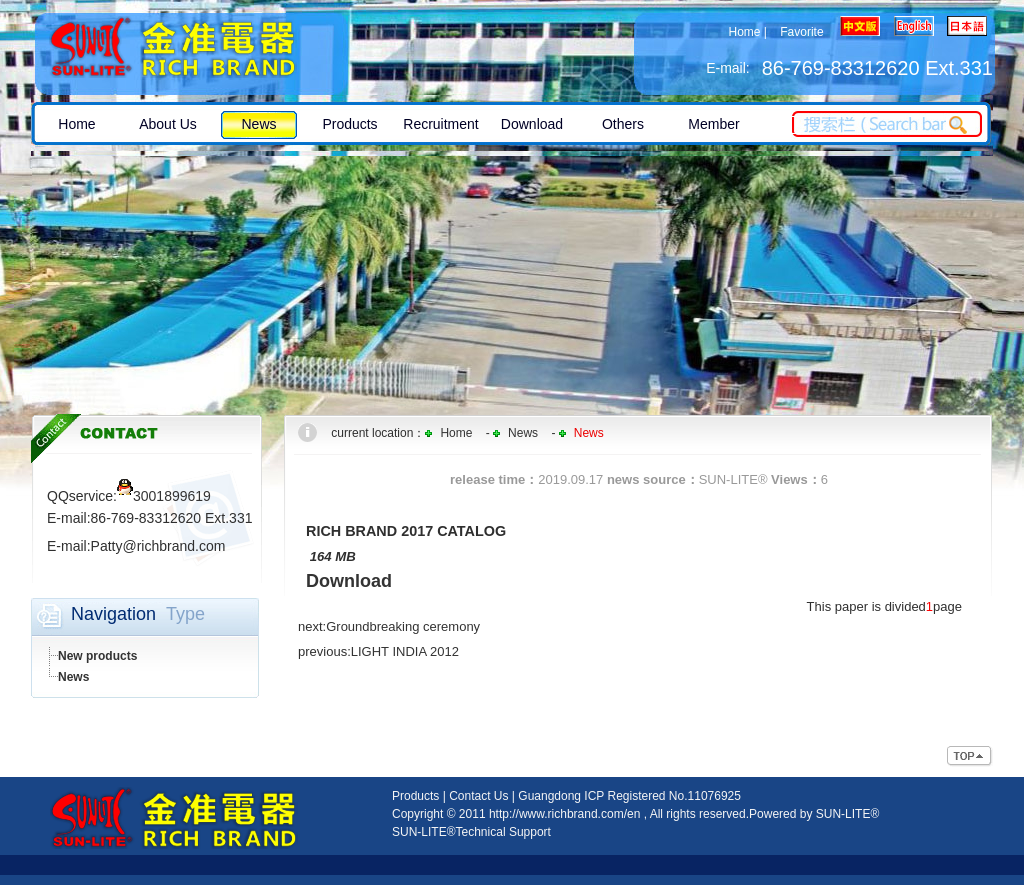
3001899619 (164, 496)
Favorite (801, 32)
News (73, 677)
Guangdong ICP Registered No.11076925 (629, 796)
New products (97, 656)
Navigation (113, 614)
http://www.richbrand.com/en (564, 814)
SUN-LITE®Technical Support (471, 832)
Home (744, 32)
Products (415, 796)
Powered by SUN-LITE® (814, 814)
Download (349, 581)
